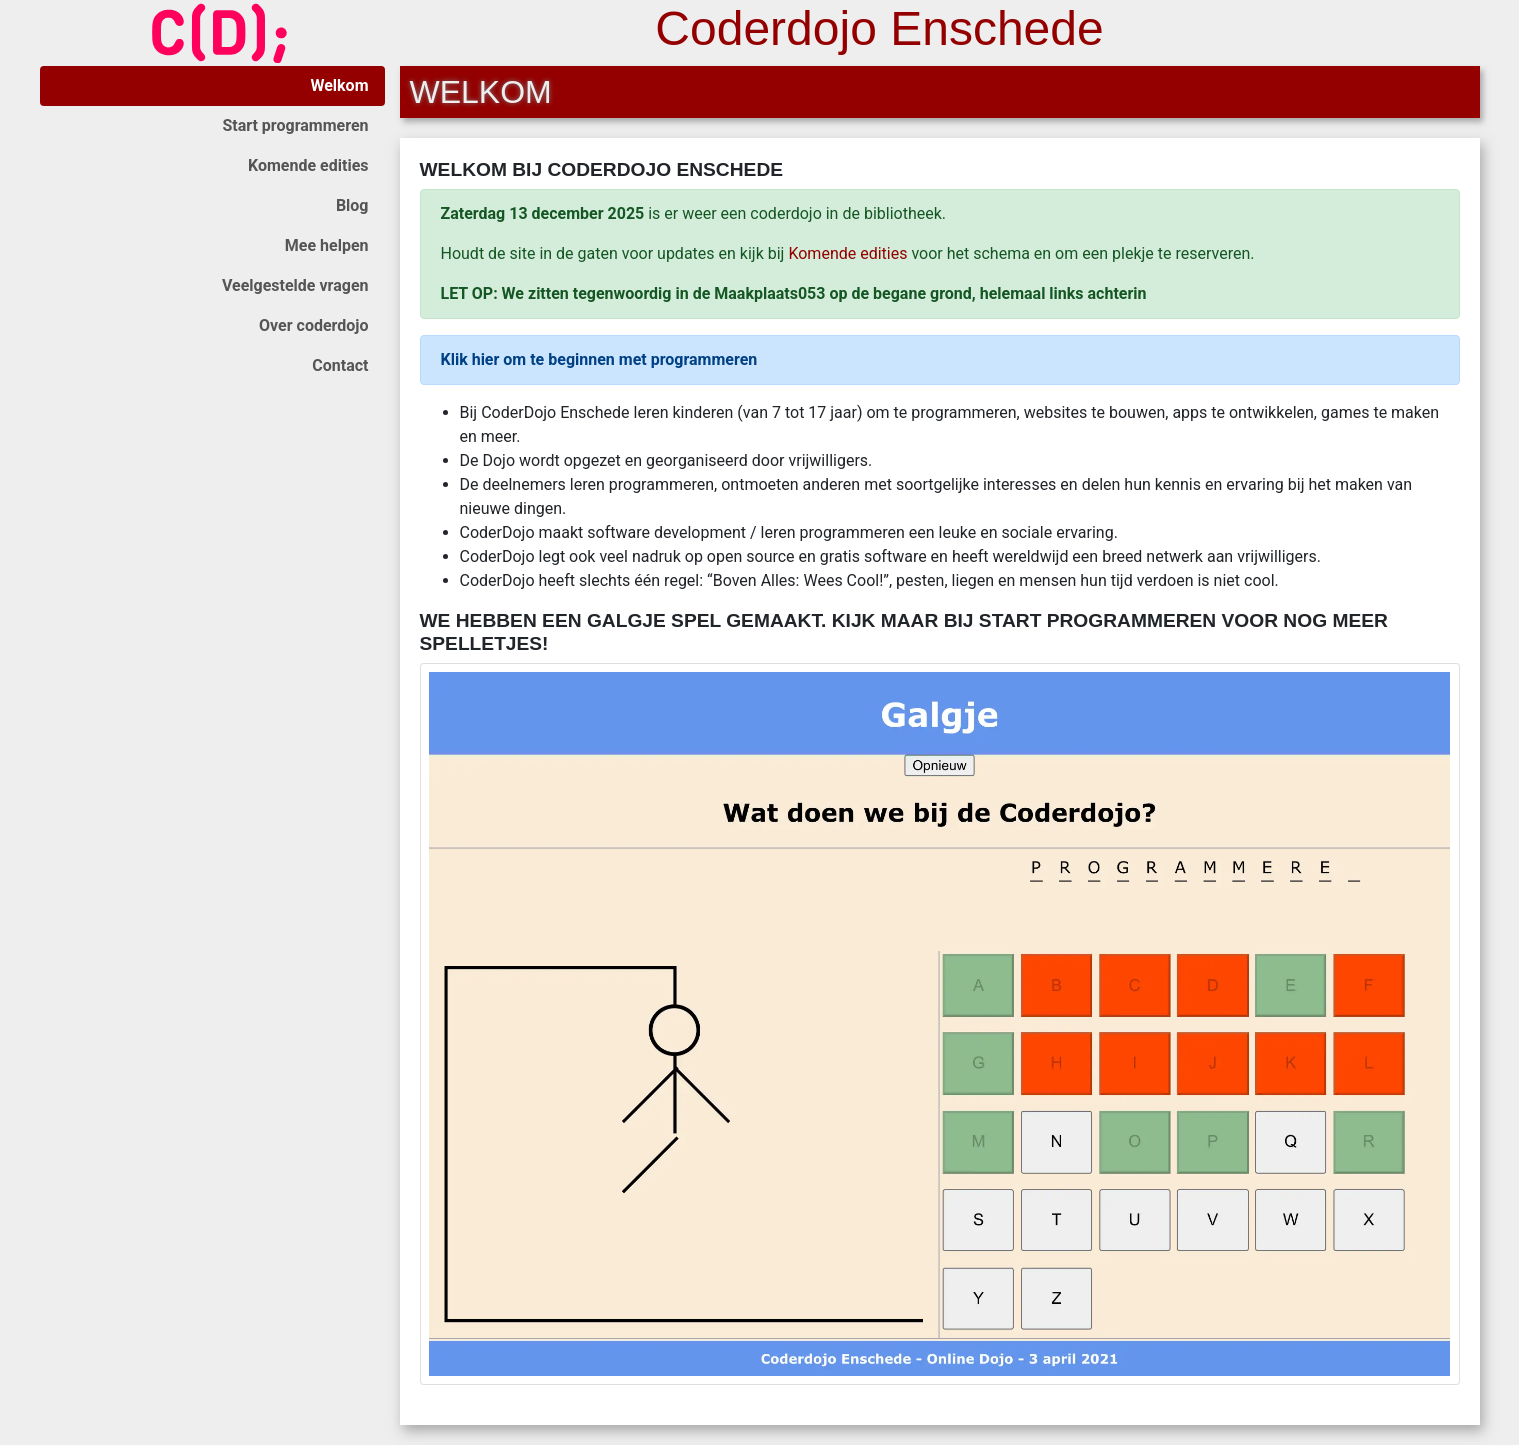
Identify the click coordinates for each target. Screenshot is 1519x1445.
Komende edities (308, 165)
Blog (352, 205)
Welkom (339, 85)
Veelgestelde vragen (295, 285)
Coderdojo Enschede (879, 28)
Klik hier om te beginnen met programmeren (599, 359)
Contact (340, 365)
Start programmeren (295, 125)
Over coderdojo (313, 325)
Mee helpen (327, 245)
